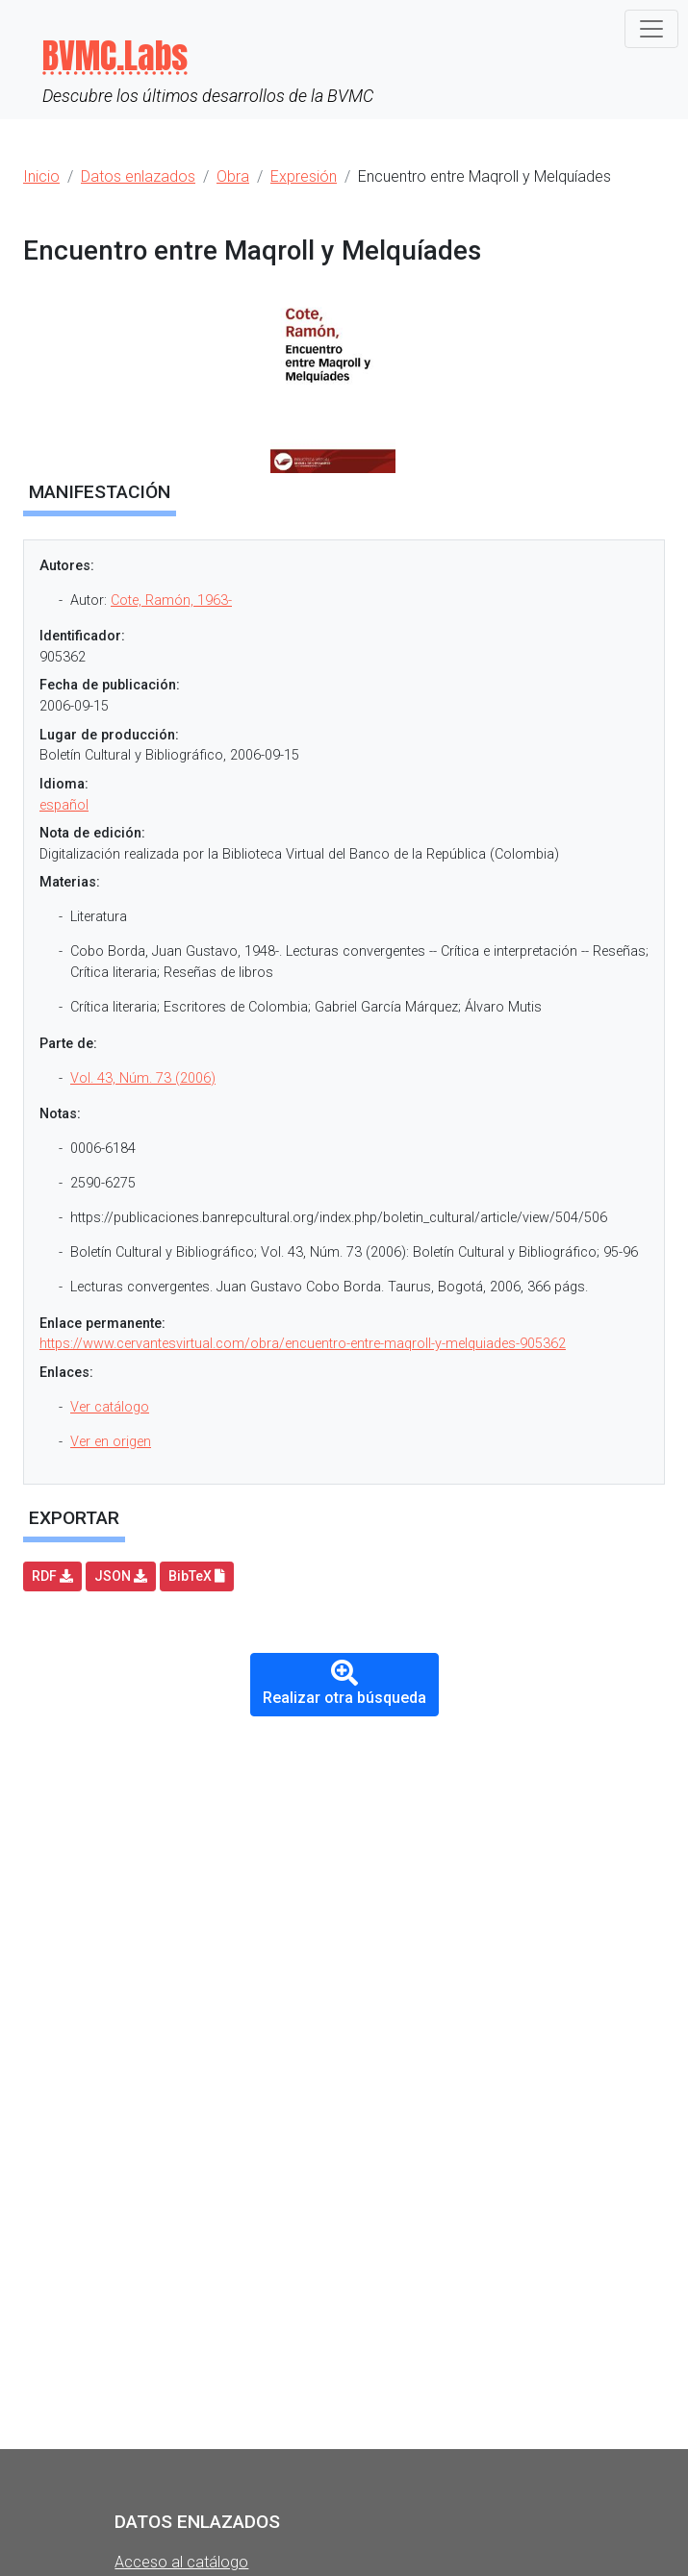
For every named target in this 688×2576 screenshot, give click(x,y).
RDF (52, 1576)
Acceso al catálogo (181, 2562)
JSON (120, 1576)
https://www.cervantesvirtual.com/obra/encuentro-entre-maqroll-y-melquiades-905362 (302, 1344)
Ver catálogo (109, 1407)
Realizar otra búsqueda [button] (344, 1683)
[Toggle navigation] (651, 29)
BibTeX (196, 1576)
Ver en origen (110, 1442)
